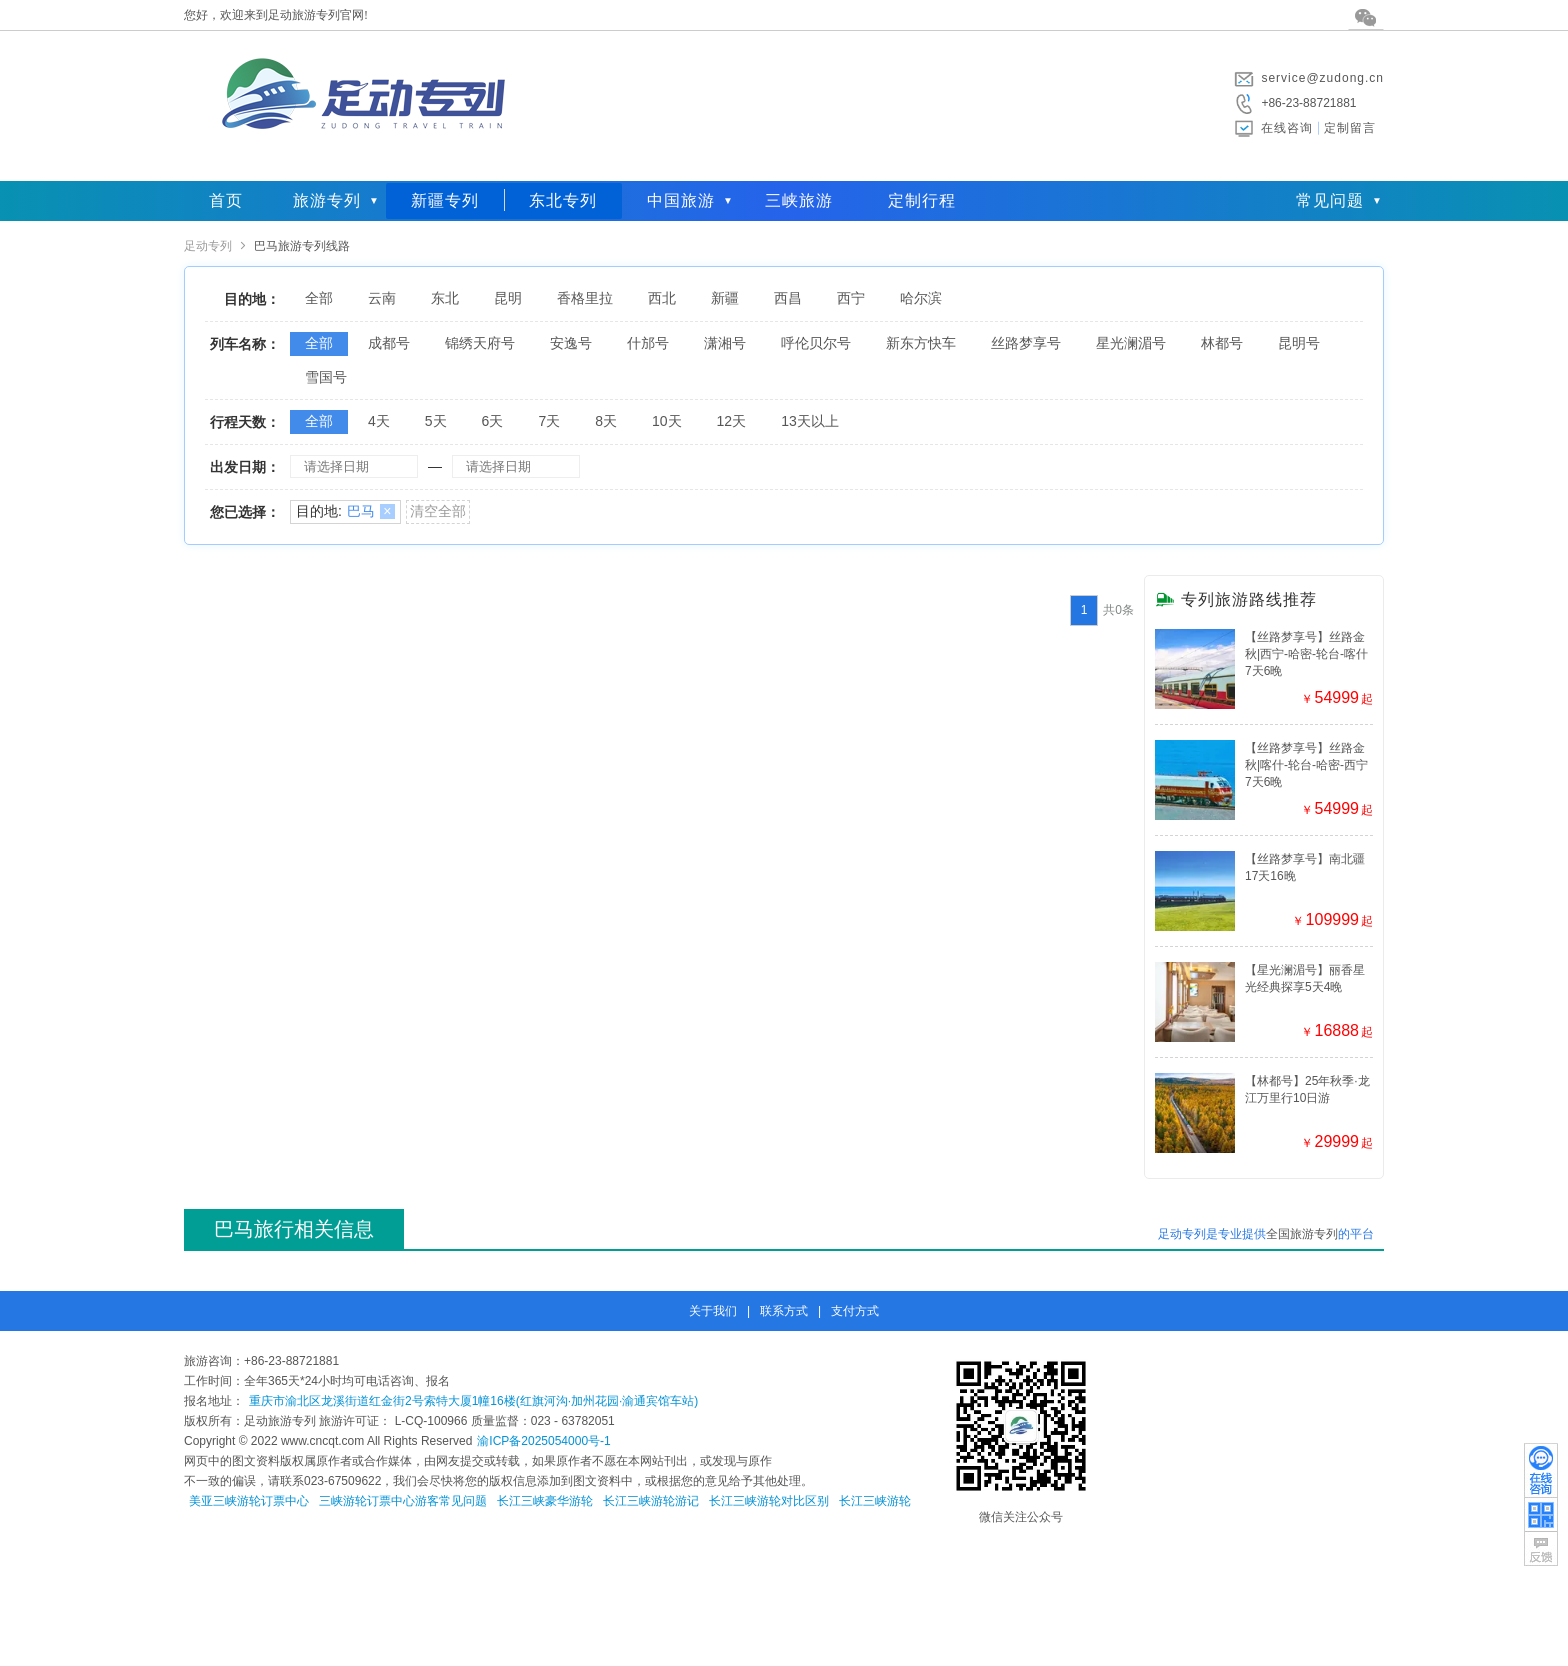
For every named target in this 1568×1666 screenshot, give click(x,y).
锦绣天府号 (480, 343)
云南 (382, 298)
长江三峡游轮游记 (651, 1501)
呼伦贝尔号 (816, 343)
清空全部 (438, 511)
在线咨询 (1287, 128)
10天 (667, 421)
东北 (445, 298)
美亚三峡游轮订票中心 (249, 1501)
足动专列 (208, 246)
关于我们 (713, 1311)
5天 (436, 421)
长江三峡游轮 (875, 1501)
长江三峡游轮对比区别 (769, 1501)
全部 (319, 298)
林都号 (1222, 343)
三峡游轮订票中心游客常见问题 (403, 1501)
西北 (662, 298)
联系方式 (784, 1311)
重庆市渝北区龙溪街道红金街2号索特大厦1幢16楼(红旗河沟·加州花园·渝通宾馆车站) (473, 1401)
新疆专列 (445, 200)
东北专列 (563, 200)
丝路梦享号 (1026, 343)
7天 (549, 421)
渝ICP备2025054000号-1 (543, 1441)
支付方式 (855, 1311)
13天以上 (810, 421)
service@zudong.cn (1322, 78)
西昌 (788, 298)
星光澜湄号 (1131, 343)
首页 (226, 200)
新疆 (725, 298)
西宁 (851, 298)
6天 (493, 421)
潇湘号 (725, 343)
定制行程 (922, 200)
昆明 (508, 298)
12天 (732, 421)
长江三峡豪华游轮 (545, 1501)
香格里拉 (585, 298)
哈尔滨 (921, 298)
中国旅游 (681, 200)
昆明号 (1299, 343)
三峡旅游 (799, 200)
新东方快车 (921, 343)
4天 (379, 421)
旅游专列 (327, 200)
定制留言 (1350, 128)
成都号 (389, 343)
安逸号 (571, 343)
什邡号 (648, 343)
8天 (606, 421)
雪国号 (326, 377)
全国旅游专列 (1302, 1234)
